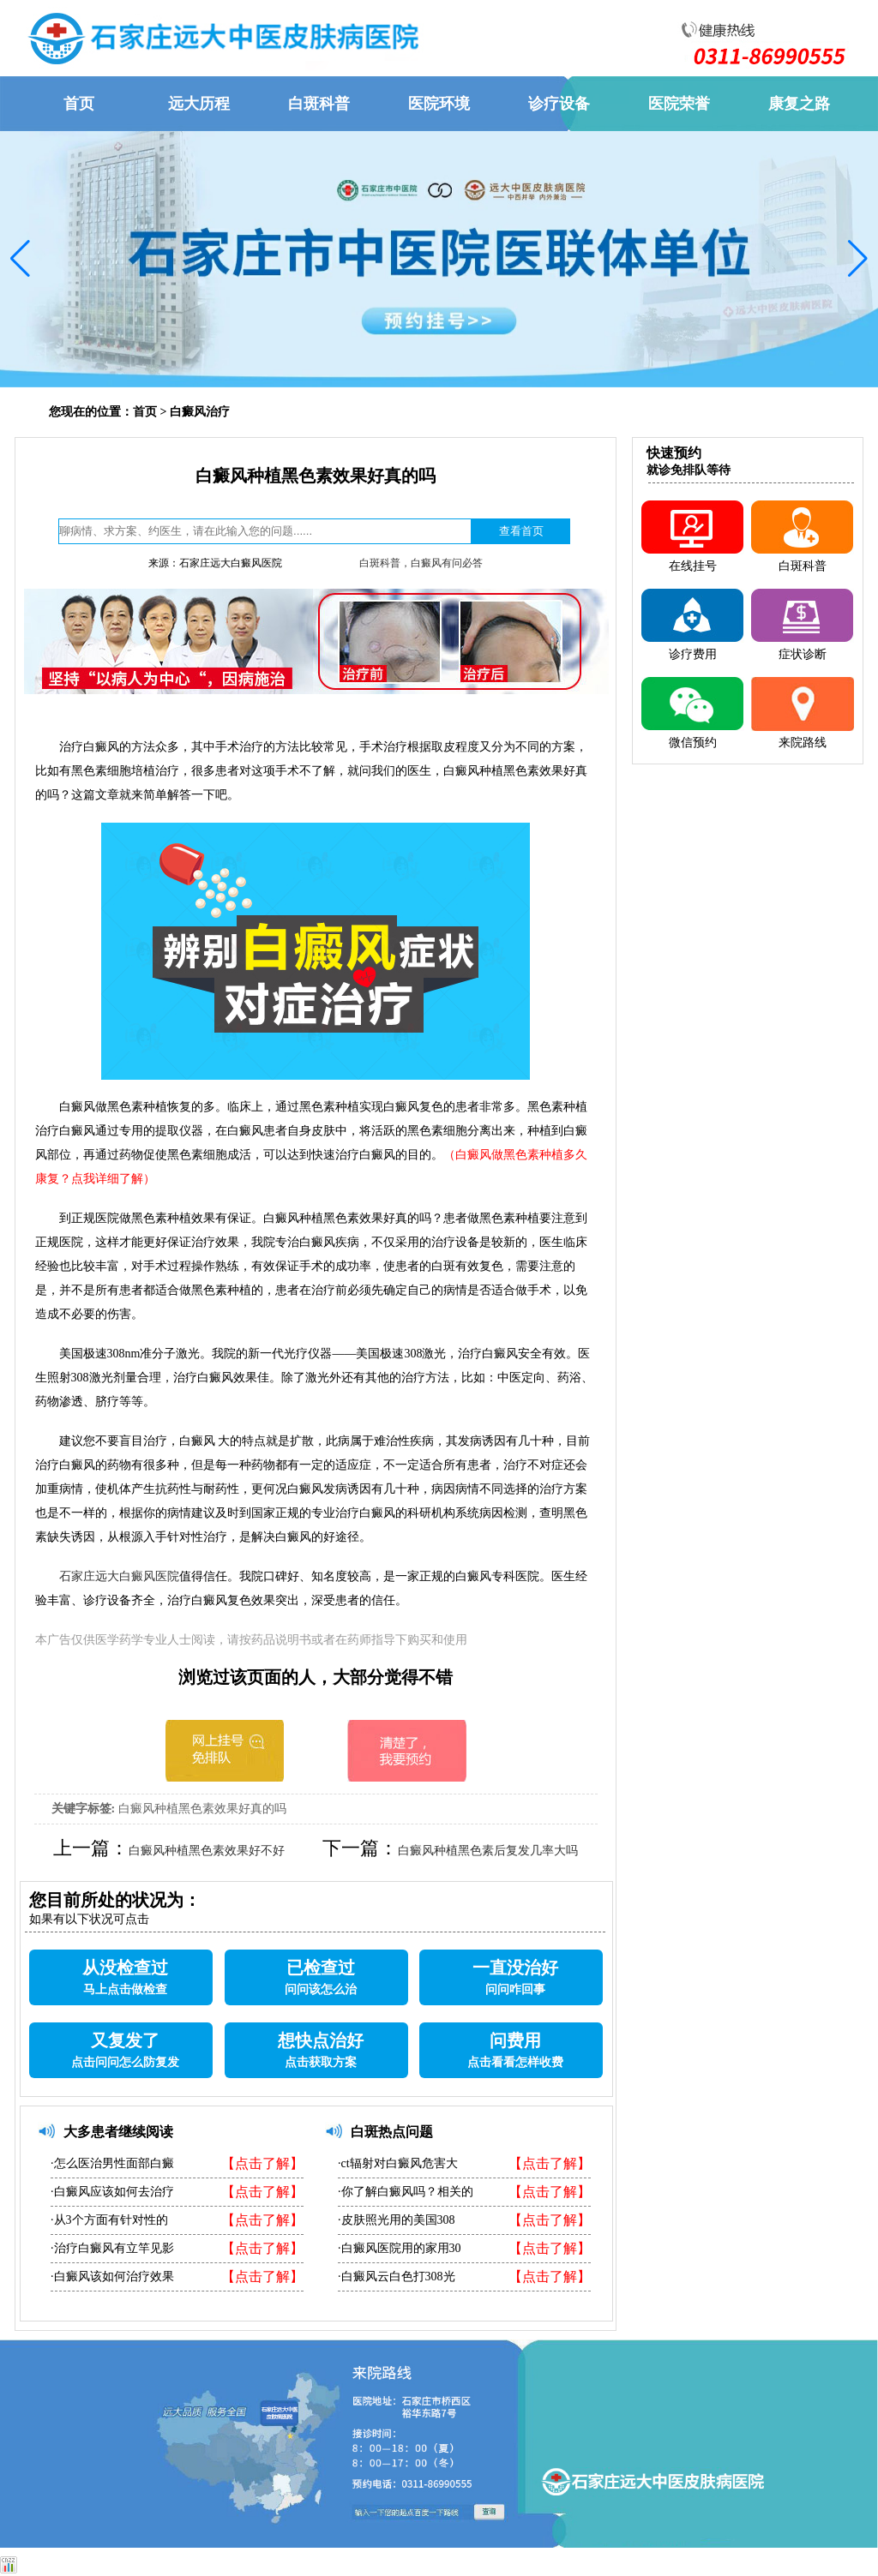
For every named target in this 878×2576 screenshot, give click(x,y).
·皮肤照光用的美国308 (396, 2220)
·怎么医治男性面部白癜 (112, 2163)
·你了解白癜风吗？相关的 (405, 2191)
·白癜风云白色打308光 (396, 2276)
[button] (20, 259)
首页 (145, 411)
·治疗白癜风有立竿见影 (112, 2248)
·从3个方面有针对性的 (109, 2220)
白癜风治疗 (200, 411)
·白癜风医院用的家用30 (399, 2248)
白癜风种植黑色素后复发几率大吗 (488, 1850)
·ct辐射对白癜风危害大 (398, 2163)
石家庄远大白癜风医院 (119, 1576)
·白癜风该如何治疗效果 (112, 2276)
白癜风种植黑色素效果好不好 (207, 1850)
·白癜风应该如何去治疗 (112, 2191)
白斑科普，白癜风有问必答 (421, 563)
